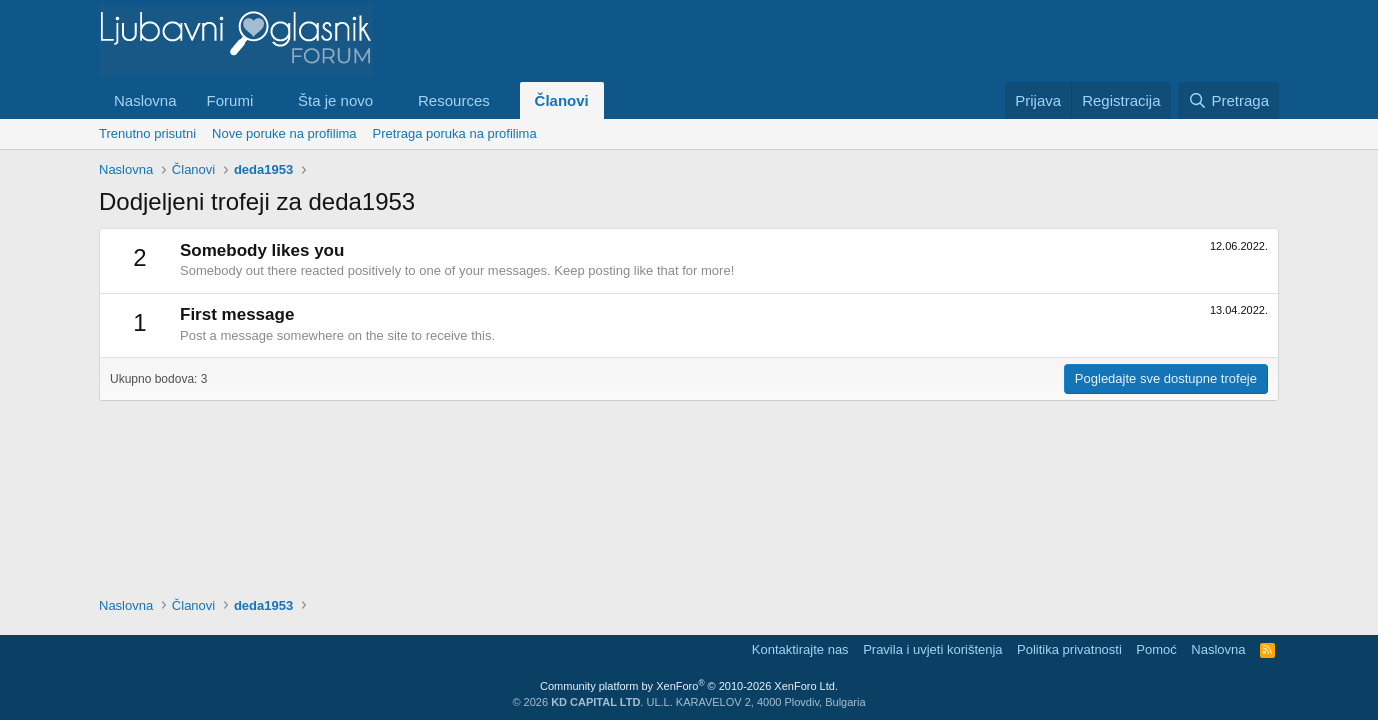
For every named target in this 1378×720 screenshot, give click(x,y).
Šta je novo (335, 100)
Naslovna (145, 100)
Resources (454, 100)
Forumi (230, 100)
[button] (269, 100)
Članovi (562, 100)
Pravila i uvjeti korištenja (932, 649)
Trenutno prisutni (147, 133)
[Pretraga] (1228, 100)
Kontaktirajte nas (800, 649)
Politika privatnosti (1069, 649)
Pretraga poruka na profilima (455, 133)
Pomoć (1156, 649)
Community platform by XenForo (689, 686)
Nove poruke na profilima (284, 133)
